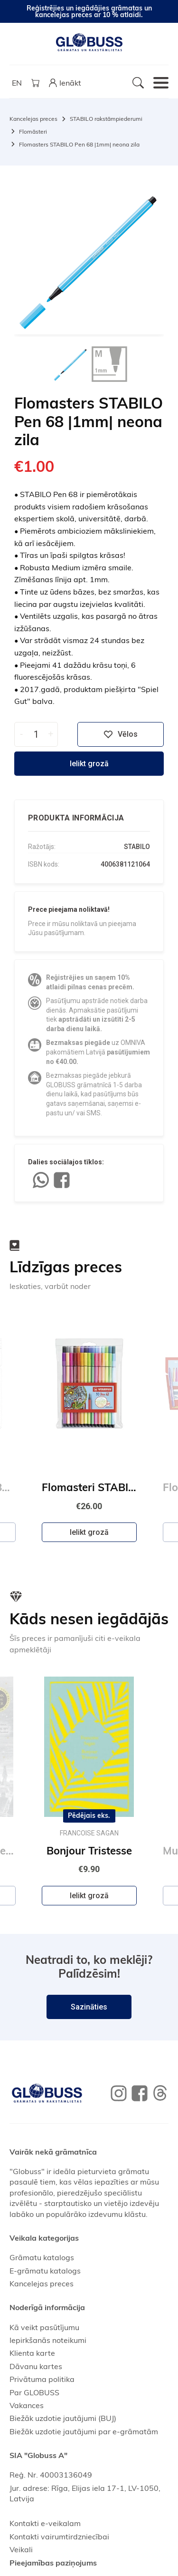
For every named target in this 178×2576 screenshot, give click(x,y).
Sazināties (89, 2006)
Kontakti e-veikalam (45, 2523)
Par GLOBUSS (34, 2392)
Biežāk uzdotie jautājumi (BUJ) (62, 2418)
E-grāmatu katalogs (45, 2270)
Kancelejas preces (33, 118)
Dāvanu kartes (35, 2366)
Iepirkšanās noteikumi (47, 2340)
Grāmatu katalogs (41, 2257)
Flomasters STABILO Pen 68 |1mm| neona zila (79, 144)
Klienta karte (32, 2353)
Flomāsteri (33, 131)
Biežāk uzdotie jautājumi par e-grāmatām (83, 2431)
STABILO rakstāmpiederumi (106, 118)
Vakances (26, 2405)
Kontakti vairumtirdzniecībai (59, 2536)
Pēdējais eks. (89, 1816)
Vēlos (120, 734)
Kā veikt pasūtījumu (44, 2327)
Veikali (21, 2549)
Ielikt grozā (89, 763)
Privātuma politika (42, 2379)
